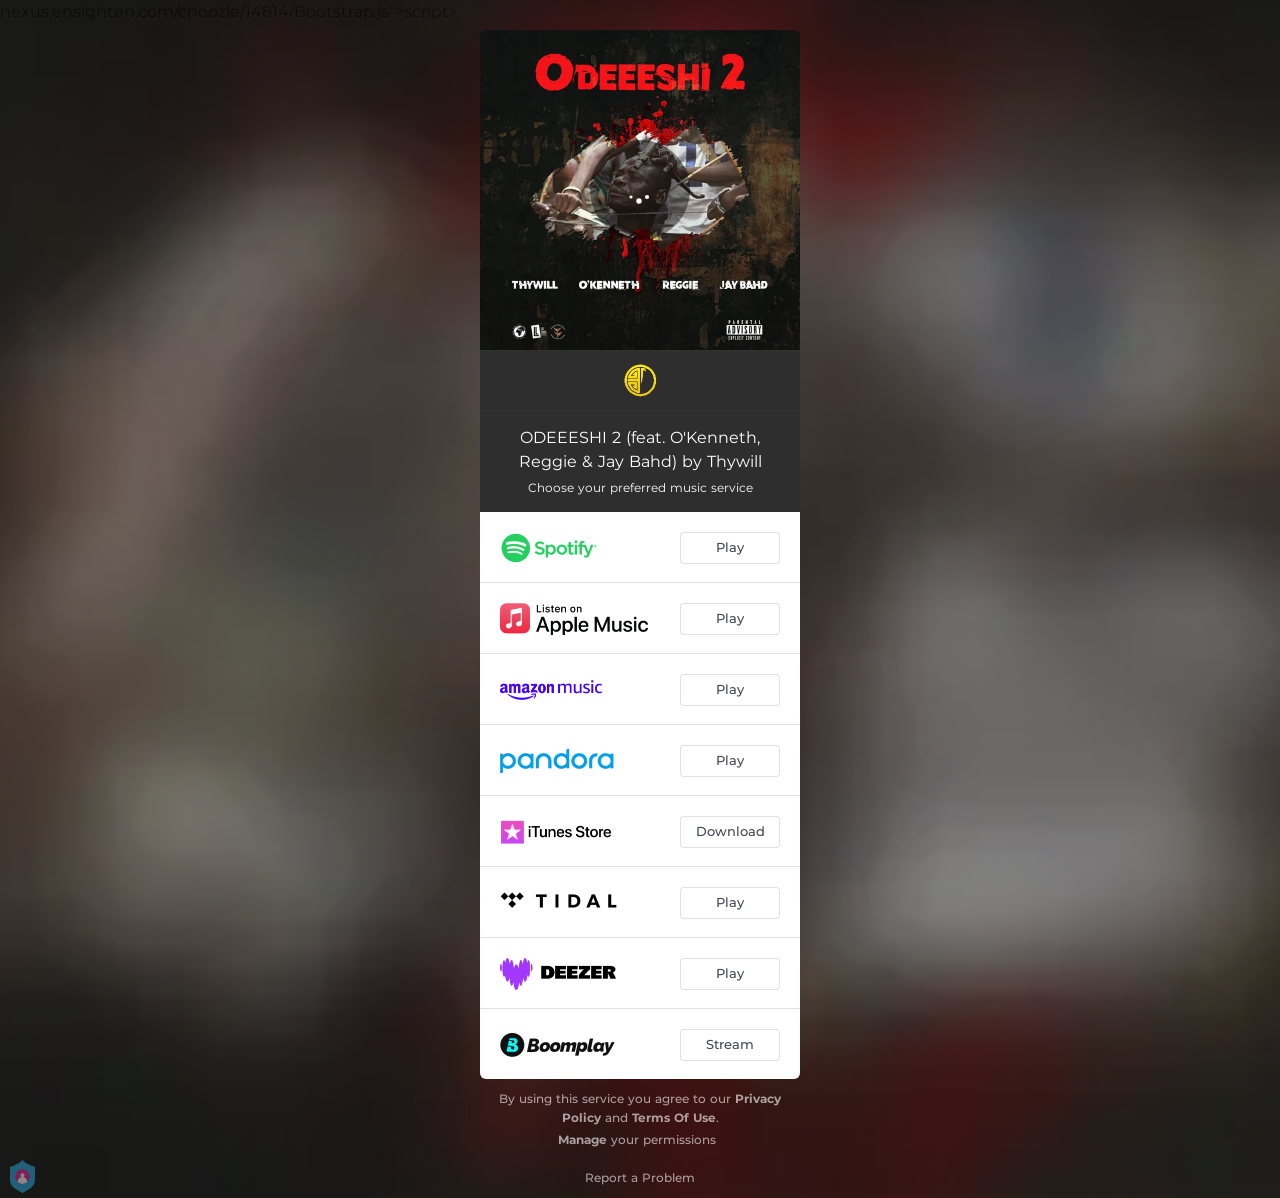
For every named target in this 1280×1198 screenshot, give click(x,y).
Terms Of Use (674, 1117)
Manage (582, 1139)
